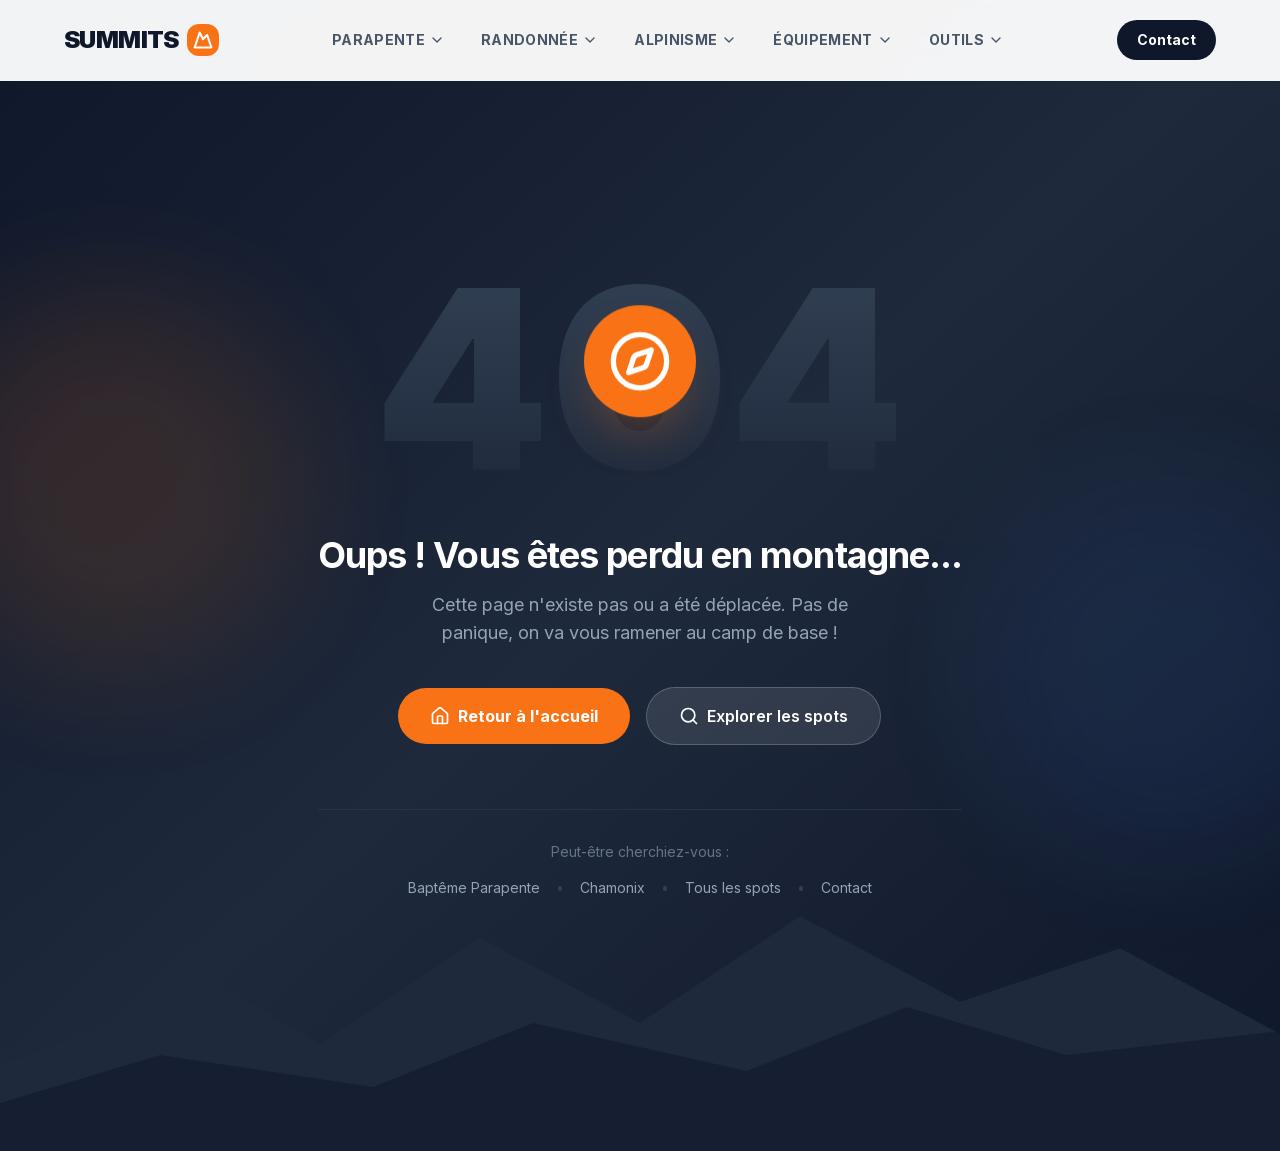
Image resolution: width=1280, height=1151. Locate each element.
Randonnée (539, 39)
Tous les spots (733, 887)
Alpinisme (685, 39)
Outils (966, 39)
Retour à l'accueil (514, 716)
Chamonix (612, 887)
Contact (1166, 39)
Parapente (388, 39)
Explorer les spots (763, 716)
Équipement (833, 39)
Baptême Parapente (474, 887)
